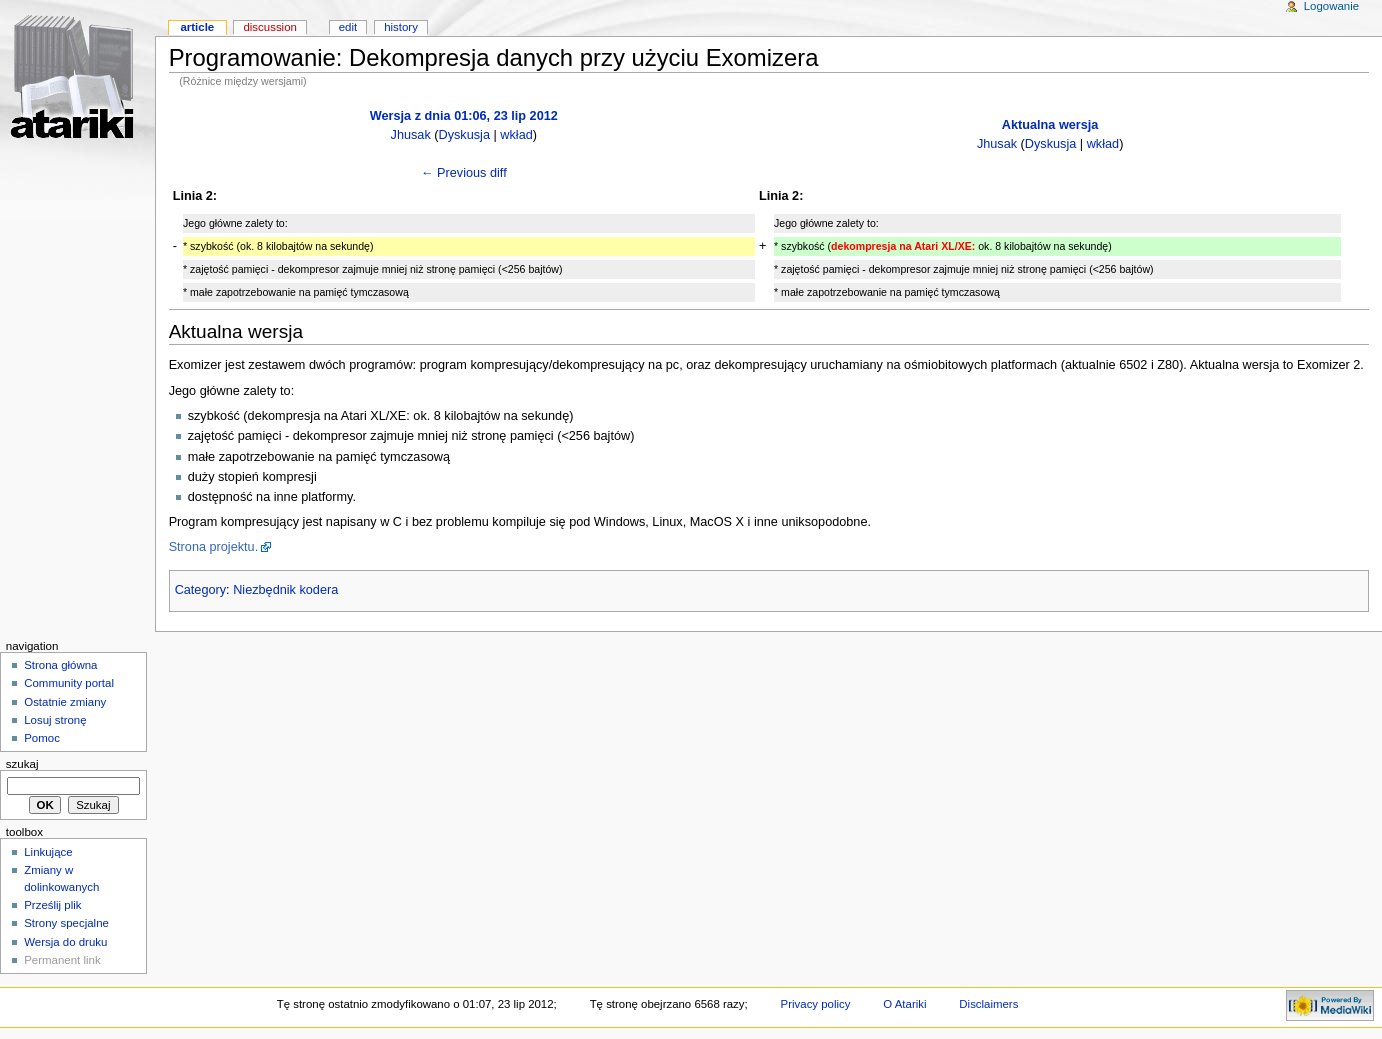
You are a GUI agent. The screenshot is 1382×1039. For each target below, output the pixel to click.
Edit (348, 27)
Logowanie (1331, 6)
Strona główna (60, 665)
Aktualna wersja (1050, 125)
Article (197, 27)
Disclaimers (988, 1004)
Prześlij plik (52, 905)
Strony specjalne (66, 923)
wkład (516, 135)
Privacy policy (816, 1004)
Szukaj (22, 764)
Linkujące (48, 852)
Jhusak (411, 135)
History (401, 27)
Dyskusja (464, 135)
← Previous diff (464, 173)
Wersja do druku (65, 942)
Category (200, 590)
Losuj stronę (55, 720)
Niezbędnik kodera (285, 590)
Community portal (69, 683)
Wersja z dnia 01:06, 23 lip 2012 (464, 116)
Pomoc (42, 738)
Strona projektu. (214, 547)
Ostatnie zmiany (65, 702)
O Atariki (904, 1004)
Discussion (269, 27)
